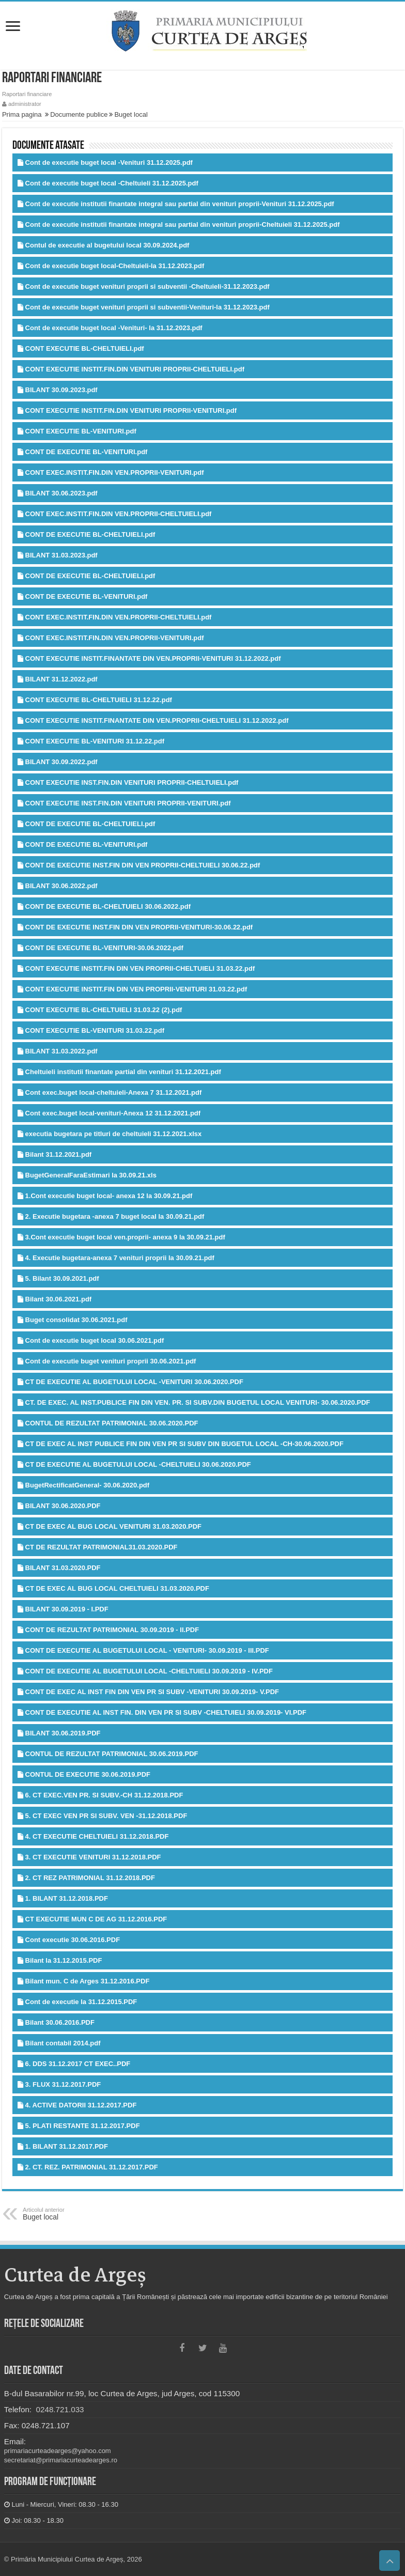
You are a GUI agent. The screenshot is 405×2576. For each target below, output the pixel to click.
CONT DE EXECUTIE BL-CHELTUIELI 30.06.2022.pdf (108, 906)
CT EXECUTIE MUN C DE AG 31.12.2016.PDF (96, 1919)
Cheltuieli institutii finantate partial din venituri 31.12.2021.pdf (123, 1072)
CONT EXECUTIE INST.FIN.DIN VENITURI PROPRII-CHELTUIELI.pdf (132, 782)
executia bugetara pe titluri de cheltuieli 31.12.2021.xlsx (113, 1134)
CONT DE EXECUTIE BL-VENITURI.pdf (86, 452)
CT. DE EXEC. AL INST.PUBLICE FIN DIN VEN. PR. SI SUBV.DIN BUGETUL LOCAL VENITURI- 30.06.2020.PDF (197, 1402)
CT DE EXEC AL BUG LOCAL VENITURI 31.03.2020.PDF (113, 1526)
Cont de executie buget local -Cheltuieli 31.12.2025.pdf (111, 183)
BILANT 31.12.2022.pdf (61, 679)
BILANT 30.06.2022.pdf (61, 886)
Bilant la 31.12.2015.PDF (63, 1960)
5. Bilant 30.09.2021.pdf (62, 1278)
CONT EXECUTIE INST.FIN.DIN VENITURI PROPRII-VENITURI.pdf (128, 803)
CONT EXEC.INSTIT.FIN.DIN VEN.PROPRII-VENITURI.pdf (114, 472)
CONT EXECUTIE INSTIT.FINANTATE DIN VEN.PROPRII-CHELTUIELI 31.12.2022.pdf (157, 720)
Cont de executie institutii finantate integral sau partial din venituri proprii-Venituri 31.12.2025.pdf (179, 204)
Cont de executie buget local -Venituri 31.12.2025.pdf (109, 162)
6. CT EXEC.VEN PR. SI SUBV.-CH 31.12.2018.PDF (104, 1795)
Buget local (130, 114)
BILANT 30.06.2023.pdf (61, 493)
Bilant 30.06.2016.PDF (60, 2022)
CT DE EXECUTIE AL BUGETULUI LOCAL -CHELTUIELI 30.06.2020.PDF (138, 1464)
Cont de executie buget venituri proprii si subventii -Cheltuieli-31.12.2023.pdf (147, 286)
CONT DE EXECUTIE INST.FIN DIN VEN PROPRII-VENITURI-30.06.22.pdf (139, 927)
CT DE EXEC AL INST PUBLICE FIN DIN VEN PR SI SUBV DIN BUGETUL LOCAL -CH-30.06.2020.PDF (184, 1444)
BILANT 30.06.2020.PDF (63, 1506)
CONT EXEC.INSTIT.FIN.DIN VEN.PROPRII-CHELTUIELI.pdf (118, 514)
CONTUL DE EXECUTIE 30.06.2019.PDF (88, 1774)
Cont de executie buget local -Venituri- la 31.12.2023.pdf (113, 328)
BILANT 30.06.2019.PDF (63, 1733)
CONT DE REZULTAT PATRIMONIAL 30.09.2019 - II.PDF (112, 1630)
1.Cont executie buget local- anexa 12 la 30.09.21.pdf (109, 1196)
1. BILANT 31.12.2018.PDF (66, 1898)
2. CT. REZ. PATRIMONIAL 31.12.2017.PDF (91, 2167)
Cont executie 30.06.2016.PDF (72, 1940)
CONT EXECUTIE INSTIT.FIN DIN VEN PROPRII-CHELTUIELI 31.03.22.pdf (140, 968)
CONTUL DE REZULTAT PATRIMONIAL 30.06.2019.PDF (111, 1754)
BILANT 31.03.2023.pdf (61, 555)
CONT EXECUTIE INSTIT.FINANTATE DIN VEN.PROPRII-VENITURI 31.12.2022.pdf (153, 658)
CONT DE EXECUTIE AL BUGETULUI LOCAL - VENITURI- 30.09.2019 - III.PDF (147, 1650)
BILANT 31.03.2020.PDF (63, 1568)
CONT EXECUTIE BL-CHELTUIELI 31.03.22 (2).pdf (103, 1010)
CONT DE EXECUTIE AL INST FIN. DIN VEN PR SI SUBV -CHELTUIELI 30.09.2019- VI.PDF (165, 1712)
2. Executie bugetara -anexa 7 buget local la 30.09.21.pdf (115, 1216)
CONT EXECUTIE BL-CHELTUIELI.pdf (84, 348)
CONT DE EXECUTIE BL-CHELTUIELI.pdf (90, 534)
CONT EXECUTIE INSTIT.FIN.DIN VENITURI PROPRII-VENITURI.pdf (131, 410)
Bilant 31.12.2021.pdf (58, 1154)
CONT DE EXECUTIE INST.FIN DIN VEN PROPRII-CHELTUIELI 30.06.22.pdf (142, 865)
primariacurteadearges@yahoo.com (57, 2451)
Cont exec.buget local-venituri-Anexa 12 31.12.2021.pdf (113, 1113)
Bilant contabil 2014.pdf (63, 2043)
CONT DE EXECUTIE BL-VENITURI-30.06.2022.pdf (104, 948)
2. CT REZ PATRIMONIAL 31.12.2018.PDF (90, 1878)
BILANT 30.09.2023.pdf (61, 390)
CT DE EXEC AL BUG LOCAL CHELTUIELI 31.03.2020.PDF (117, 1588)
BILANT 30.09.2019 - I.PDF (66, 1609)
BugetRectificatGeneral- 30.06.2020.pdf (87, 1485)
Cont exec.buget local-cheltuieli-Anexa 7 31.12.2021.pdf (113, 1092)
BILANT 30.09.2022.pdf (61, 762)
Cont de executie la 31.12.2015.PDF (81, 2002)
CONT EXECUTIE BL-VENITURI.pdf (80, 431)
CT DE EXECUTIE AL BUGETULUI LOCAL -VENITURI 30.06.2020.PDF (134, 1382)
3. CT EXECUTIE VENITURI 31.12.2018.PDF (93, 1857)
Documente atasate (48, 146)
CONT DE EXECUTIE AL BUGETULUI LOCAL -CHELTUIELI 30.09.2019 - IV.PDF (149, 1671)
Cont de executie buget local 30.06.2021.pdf (94, 1340)
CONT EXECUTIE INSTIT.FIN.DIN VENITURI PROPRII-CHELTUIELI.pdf (134, 369)
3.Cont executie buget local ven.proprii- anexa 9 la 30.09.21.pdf (125, 1237)
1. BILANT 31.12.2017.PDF (66, 2146)
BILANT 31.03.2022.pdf (61, 1051)
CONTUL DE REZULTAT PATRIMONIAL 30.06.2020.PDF (111, 1423)
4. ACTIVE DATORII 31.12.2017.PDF (81, 2105)
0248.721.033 (59, 2409)
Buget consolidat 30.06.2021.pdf (76, 1320)
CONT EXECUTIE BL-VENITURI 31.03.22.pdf (94, 1030)
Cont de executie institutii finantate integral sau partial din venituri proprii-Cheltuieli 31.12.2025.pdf (182, 224)
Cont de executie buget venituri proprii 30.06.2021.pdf (110, 1361)
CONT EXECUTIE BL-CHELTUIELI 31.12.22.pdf (98, 700)
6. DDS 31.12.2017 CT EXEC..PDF (78, 2064)
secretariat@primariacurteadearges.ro (60, 2460)
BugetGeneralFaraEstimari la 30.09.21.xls (91, 1175)
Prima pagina (22, 114)
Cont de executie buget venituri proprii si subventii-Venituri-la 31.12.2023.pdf (147, 307)
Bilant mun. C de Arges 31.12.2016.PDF (87, 1981)
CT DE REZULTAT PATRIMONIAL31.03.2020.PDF (101, 1547)
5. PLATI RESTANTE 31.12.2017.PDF (82, 2126)
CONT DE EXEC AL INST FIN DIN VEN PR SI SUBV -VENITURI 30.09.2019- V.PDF (152, 1692)
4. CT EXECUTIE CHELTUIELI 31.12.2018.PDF (97, 1836)
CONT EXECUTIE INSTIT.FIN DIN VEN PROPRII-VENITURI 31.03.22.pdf (136, 989)
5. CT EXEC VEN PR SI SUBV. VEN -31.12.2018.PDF (106, 1816)
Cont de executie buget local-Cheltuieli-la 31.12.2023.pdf (115, 266)
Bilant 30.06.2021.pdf (58, 1299)
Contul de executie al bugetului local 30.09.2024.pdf (107, 245)
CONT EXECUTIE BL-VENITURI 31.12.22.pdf (94, 741)
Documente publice (78, 114)
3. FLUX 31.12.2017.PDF (63, 2084)
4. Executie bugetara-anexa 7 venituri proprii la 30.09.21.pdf (119, 1258)
